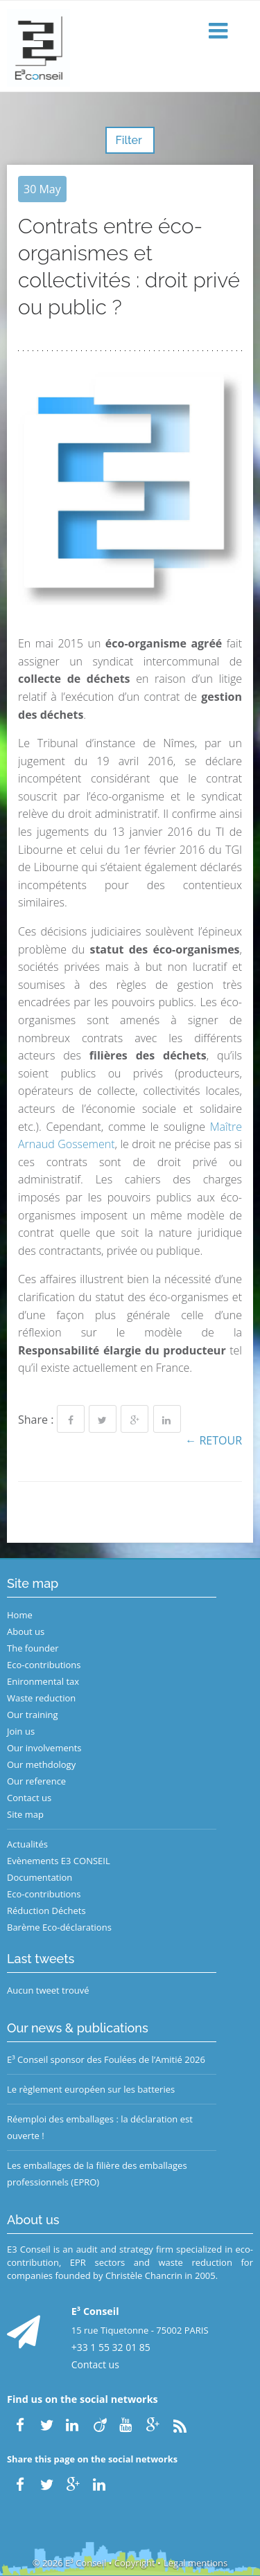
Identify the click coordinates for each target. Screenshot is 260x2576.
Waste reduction (41, 1698)
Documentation (39, 1877)
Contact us (29, 1797)
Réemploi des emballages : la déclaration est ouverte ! (100, 2127)
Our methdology (41, 1764)
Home (20, 1615)
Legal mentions (195, 2563)
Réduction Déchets (46, 1910)
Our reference (36, 1781)
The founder (33, 1648)
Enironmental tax (43, 1681)
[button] (220, 31)
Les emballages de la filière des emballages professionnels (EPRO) (97, 2173)
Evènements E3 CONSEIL (58, 1860)
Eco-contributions (44, 1664)
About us (25, 1631)
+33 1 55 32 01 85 (110, 2347)
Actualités (27, 1844)
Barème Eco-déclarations (59, 1927)
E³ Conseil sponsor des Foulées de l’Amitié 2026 (106, 2059)
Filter (129, 140)
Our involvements (44, 1748)
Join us (21, 1731)
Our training (32, 1714)
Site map (25, 1814)
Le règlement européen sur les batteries (91, 2089)
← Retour (213, 1440)
